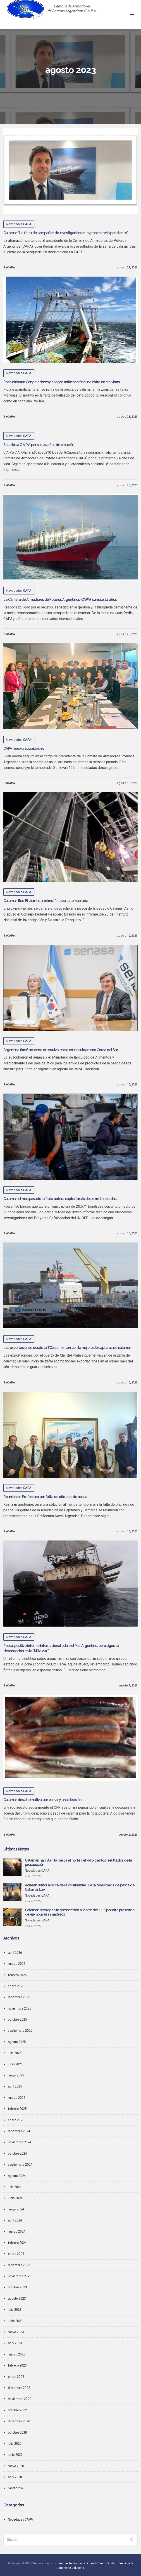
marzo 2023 (16, 2354)
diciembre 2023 (19, 2265)
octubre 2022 (17, 2410)
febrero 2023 (17, 2365)
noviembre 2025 (19, 2008)
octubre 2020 (17, 2432)
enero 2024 (16, 2254)
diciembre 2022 (19, 2388)
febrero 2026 (17, 1975)
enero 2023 (16, 2377)
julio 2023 (15, 2309)
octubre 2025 (17, 2019)
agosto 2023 (17, 2298)
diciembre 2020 (19, 2421)
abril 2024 (15, 2220)
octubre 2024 (17, 2153)
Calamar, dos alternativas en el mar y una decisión (42, 1808)
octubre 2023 (17, 2287)
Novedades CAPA (18, 224)
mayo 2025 (16, 2075)
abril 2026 (15, 1952)
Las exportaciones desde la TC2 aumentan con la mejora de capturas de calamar (67, 1356)
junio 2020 (15, 2454)
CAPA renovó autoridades (23, 756)
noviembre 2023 (19, 2276)
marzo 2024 (16, 2231)
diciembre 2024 (19, 2131)
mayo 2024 (16, 2209)
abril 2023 (15, 2343)
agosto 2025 (17, 2042)
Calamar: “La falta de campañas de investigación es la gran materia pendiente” (65, 233)
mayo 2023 (16, 2332)
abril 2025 (15, 2086)
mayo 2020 (16, 2466)
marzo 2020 (16, 2488)
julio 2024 (15, 2187)
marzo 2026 (16, 1963)
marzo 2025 (16, 2097)
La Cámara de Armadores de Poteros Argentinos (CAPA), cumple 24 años (60, 607)
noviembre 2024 (19, 2142)
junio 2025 (15, 2064)
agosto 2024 (17, 2176)
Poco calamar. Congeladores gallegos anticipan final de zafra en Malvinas (61, 390)
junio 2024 (15, 2198)
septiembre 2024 (20, 2164)
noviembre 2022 (19, 2399)
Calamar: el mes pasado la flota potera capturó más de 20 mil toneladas (59, 1207)
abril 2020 (15, 2477)
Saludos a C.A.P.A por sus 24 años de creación (38, 453)
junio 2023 (15, 2321)
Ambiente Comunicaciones (76, 2563)
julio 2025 (15, 2053)
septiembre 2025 (20, 2030)
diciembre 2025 (19, 1997)
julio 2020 (15, 2443)
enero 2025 (16, 2120)
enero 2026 (16, 1986)
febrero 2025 (17, 2109)
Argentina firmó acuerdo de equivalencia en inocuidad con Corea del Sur (60, 1058)
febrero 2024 (17, 2243)
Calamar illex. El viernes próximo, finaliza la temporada (45, 909)
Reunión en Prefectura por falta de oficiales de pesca (45, 1505)
